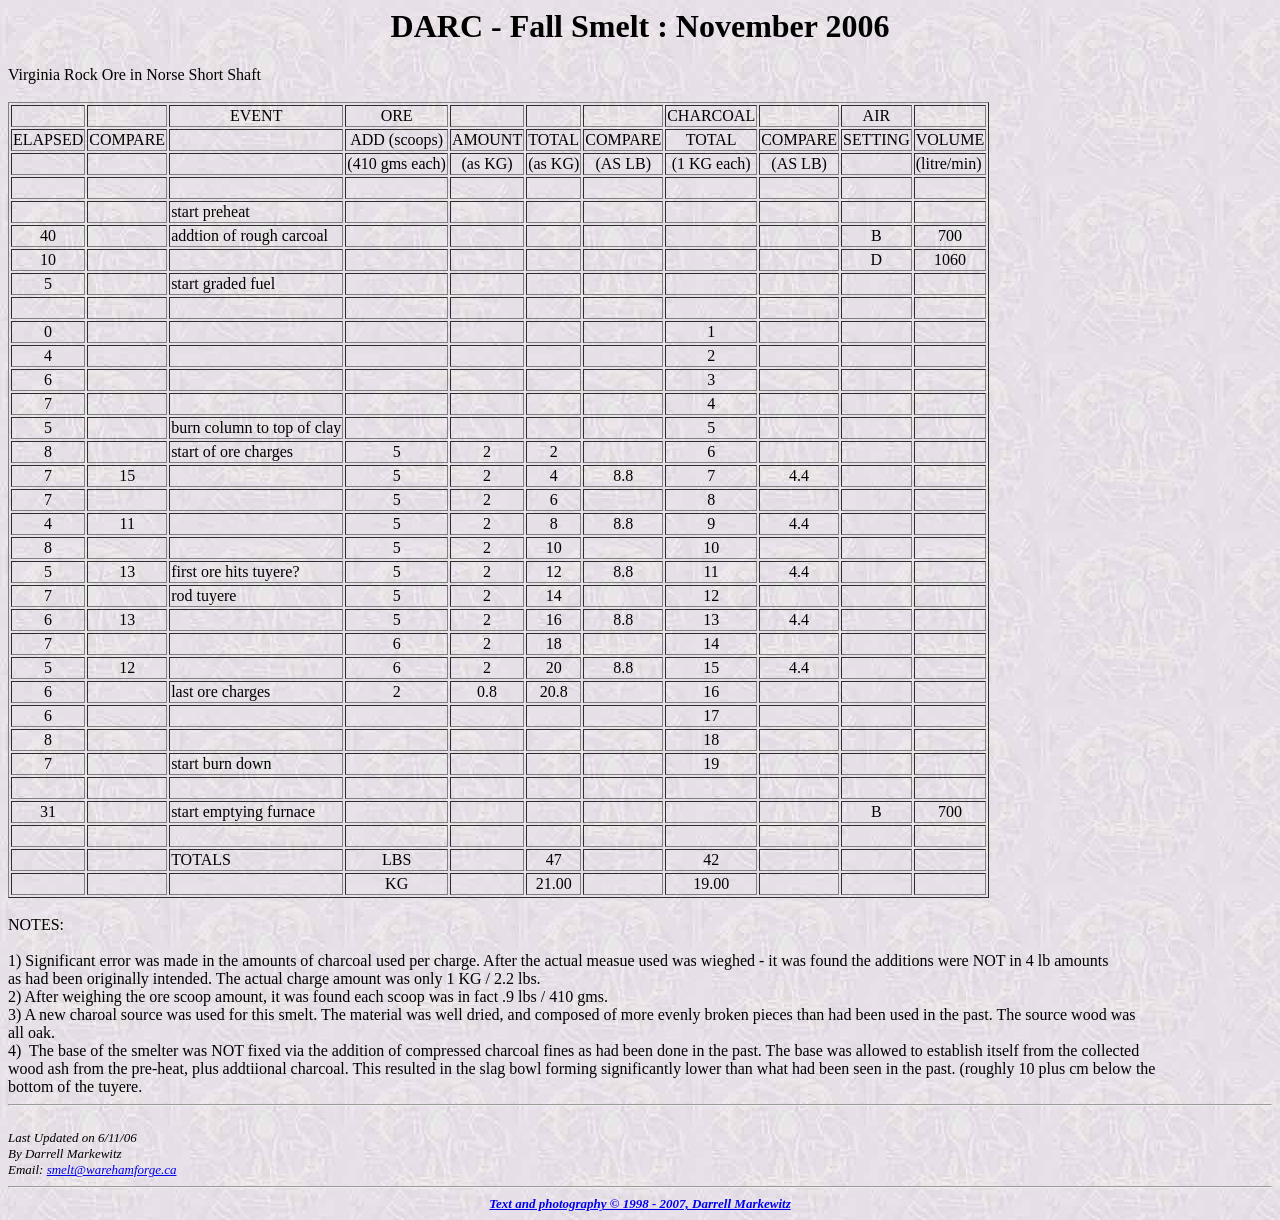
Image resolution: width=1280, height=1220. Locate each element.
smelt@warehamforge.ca (112, 1169)
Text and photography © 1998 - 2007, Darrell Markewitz (639, 1203)
